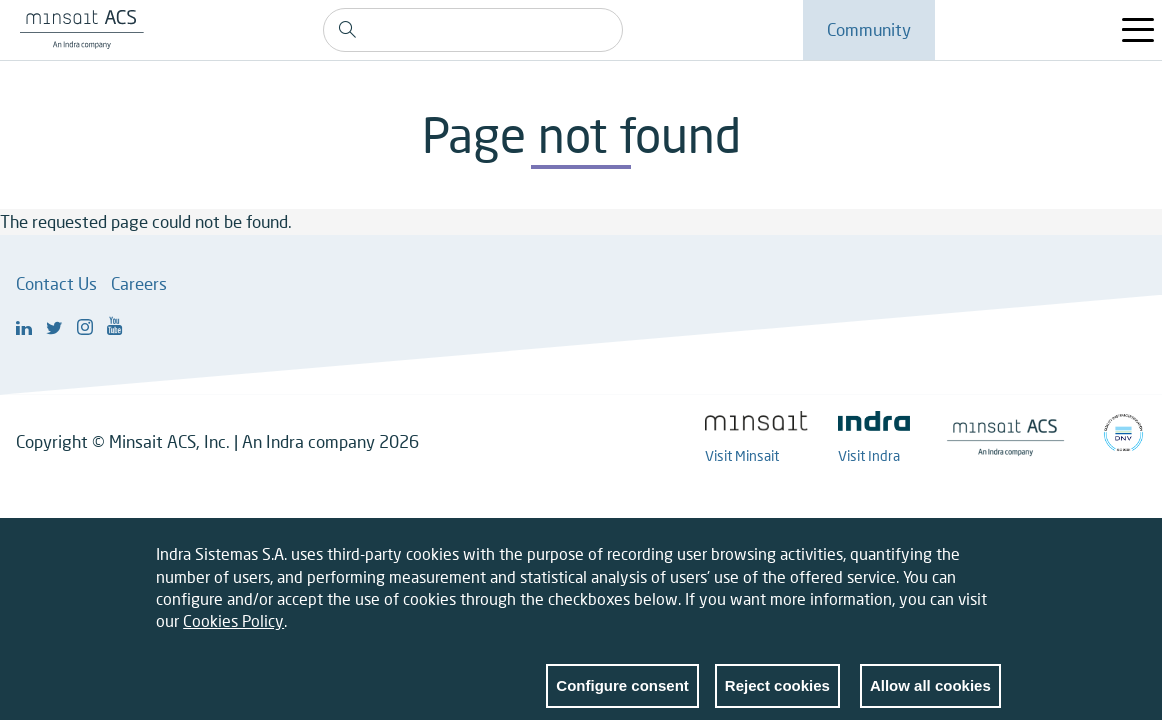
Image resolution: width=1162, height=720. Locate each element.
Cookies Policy (233, 631)
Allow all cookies (930, 695)
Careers (139, 283)
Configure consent (622, 695)
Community (869, 29)
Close (986, 569)
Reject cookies (777, 695)
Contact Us (56, 283)
